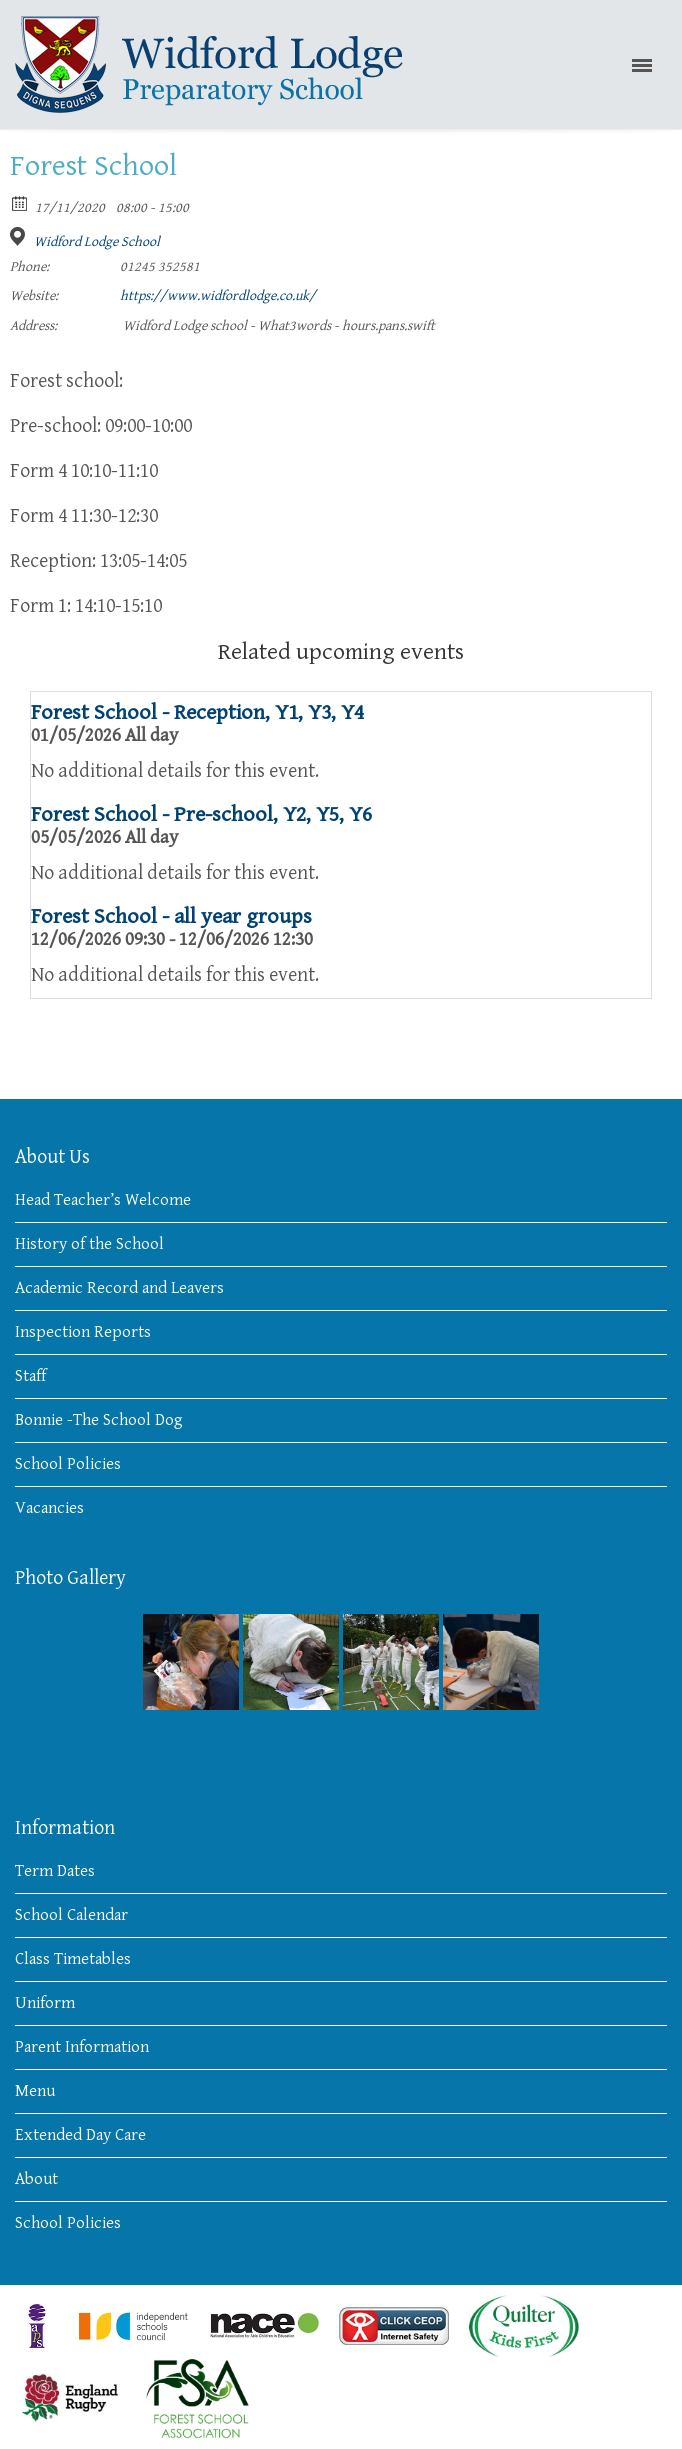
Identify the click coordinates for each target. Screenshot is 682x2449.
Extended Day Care (80, 2135)
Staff (30, 1376)
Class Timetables (73, 1959)
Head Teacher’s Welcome (103, 1200)
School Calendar (71, 1915)
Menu (35, 2091)
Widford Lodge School (97, 242)
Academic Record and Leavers (119, 1288)
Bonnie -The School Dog (99, 1420)
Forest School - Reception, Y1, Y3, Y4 (197, 712)
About (36, 2179)
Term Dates (55, 1871)
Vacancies (49, 1508)
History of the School (89, 1244)
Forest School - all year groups (171, 916)
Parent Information (82, 2047)
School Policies (68, 1464)
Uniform (45, 2003)
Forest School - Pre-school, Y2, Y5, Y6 (201, 814)
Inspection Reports (83, 1332)
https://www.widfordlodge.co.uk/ (218, 296)
